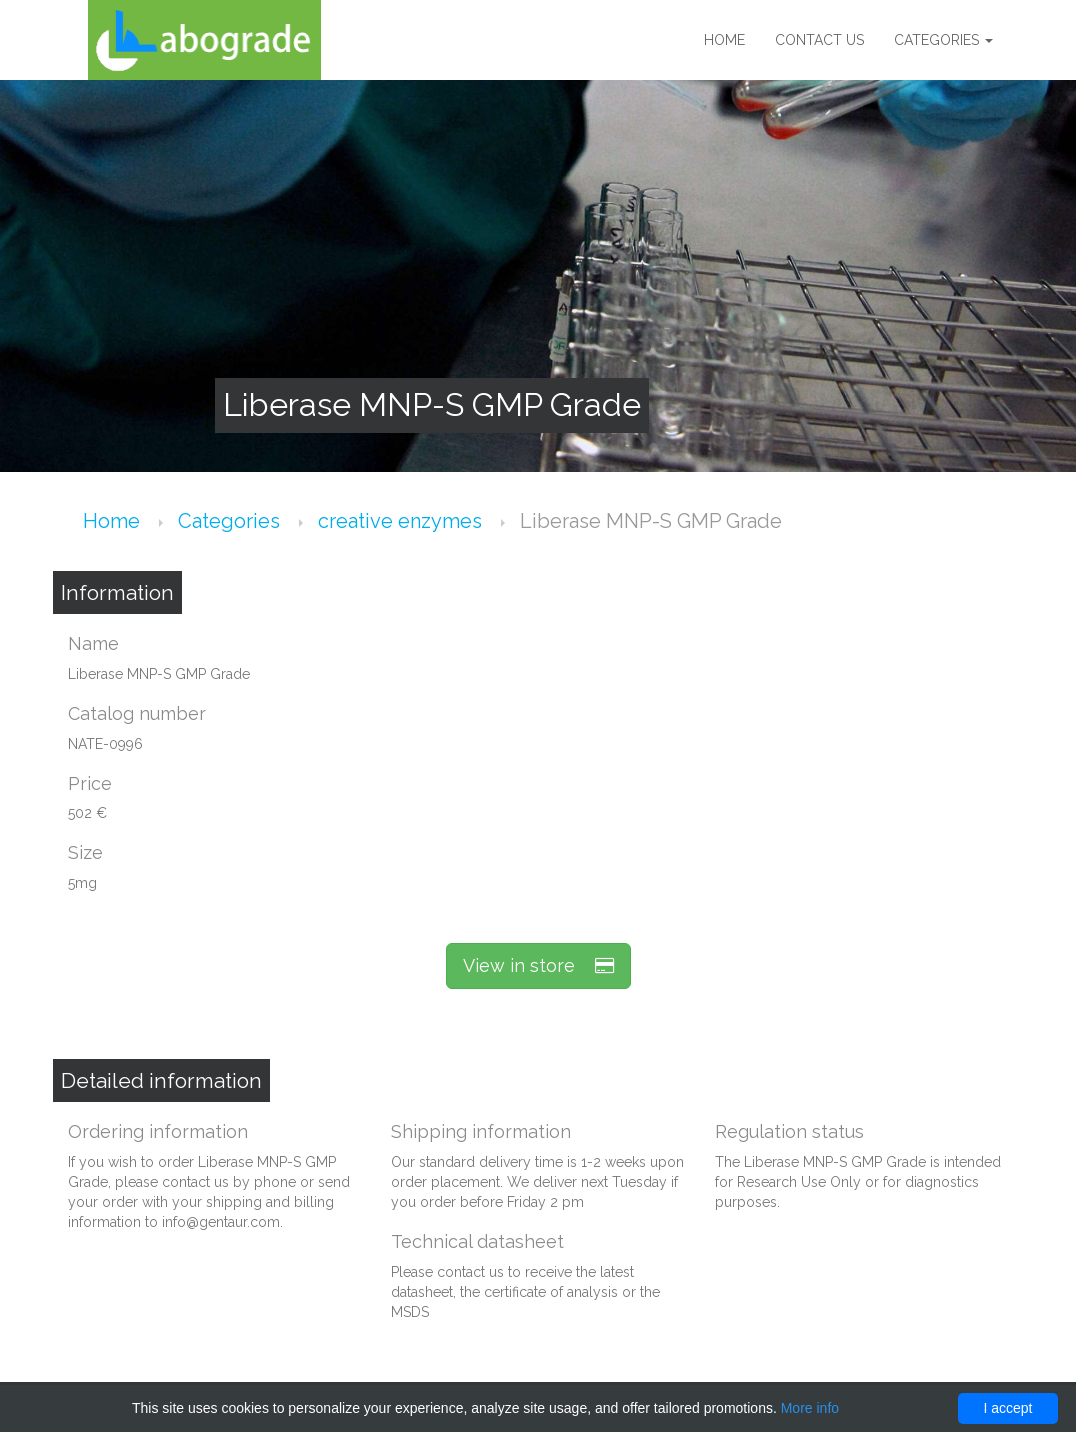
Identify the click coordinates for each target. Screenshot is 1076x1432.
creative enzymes (402, 521)
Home (724, 40)
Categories (943, 40)
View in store (538, 965)
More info (810, 1408)
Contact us (819, 40)
